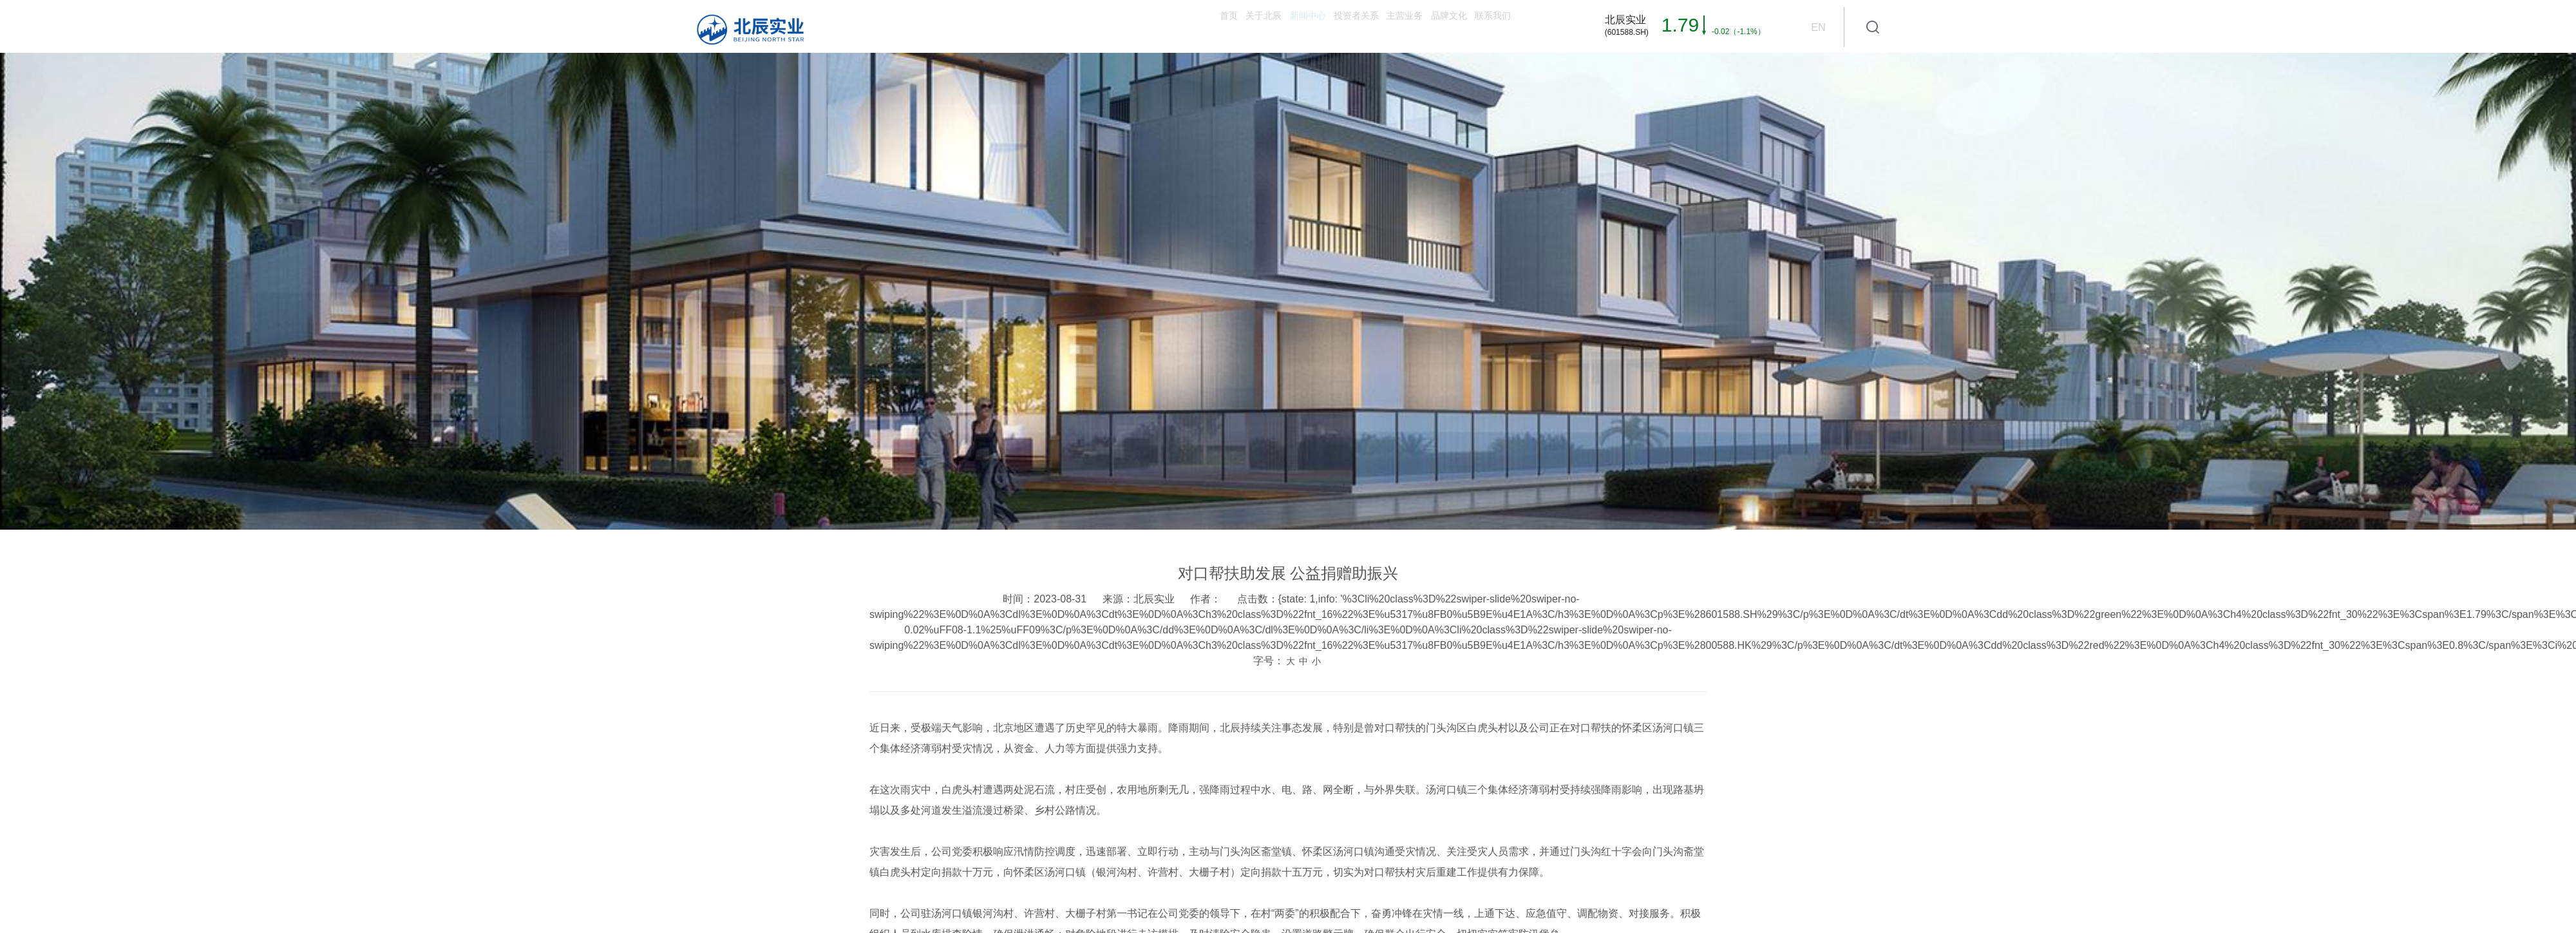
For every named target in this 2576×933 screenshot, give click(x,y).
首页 (1011, 26)
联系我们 (1474, 26)
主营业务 (1320, 26)
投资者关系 (1238, 26)
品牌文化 (1397, 26)
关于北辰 (1078, 26)
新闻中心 (1155, 26)
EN (1818, 27)
